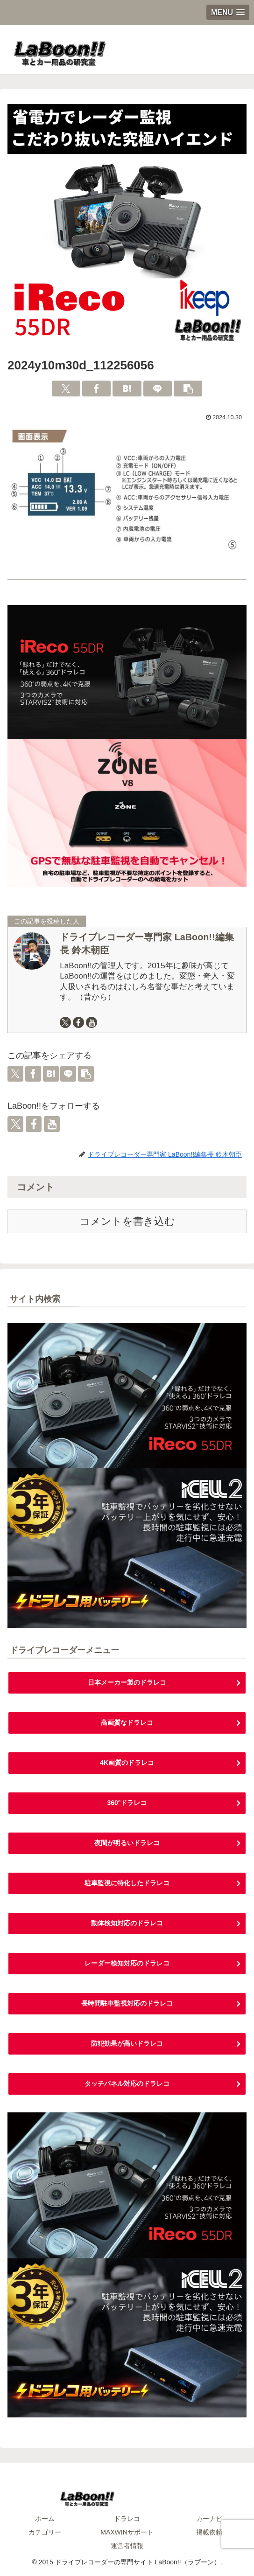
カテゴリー (44, 2532)
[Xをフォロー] (65, 1022)
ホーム (45, 2518)
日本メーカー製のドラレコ (127, 1682)
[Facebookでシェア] (96, 388)
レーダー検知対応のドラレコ (127, 1963)
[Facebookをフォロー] (78, 1022)
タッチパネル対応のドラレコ (127, 2083)
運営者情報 (127, 2545)
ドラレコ (127, 2518)
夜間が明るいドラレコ (127, 1843)
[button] (188, 388)
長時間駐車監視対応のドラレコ (127, 2003)
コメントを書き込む (127, 1221)
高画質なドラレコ (127, 1722)
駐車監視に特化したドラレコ (127, 1883)
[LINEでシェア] (157, 388)
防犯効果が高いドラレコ (127, 2043)
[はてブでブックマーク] (127, 388)
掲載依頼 (209, 2532)
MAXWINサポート (127, 2532)
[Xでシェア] (66, 388)
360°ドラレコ (127, 1802)
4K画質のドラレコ (127, 1762)
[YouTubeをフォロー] (91, 1022)
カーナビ (209, 2518)
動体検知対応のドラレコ (127, 1923)
